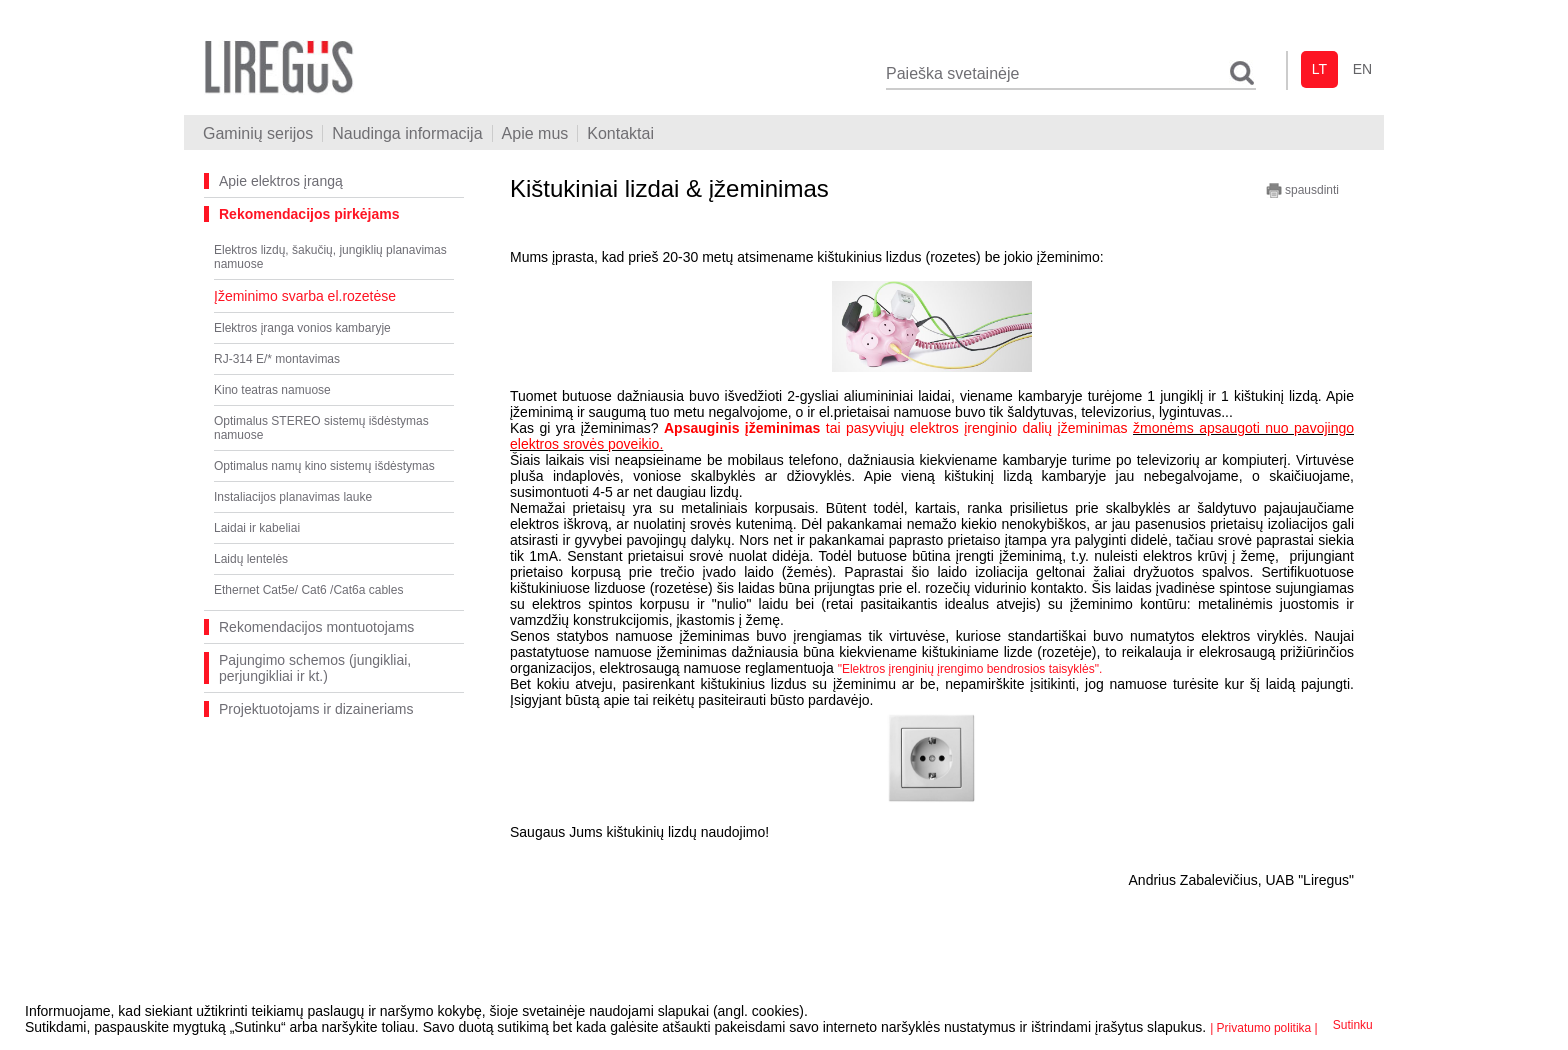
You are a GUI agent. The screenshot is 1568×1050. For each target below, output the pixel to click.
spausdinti (1302, 190)
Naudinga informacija (407, 133)
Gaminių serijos (258, 133)
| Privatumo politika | (1264, 1028)
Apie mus (535, 133)
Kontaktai (620, 133)
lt (1319, 69)
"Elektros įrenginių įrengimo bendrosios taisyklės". (970, 669)
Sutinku (1353, 1025)
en (1362, 69)
